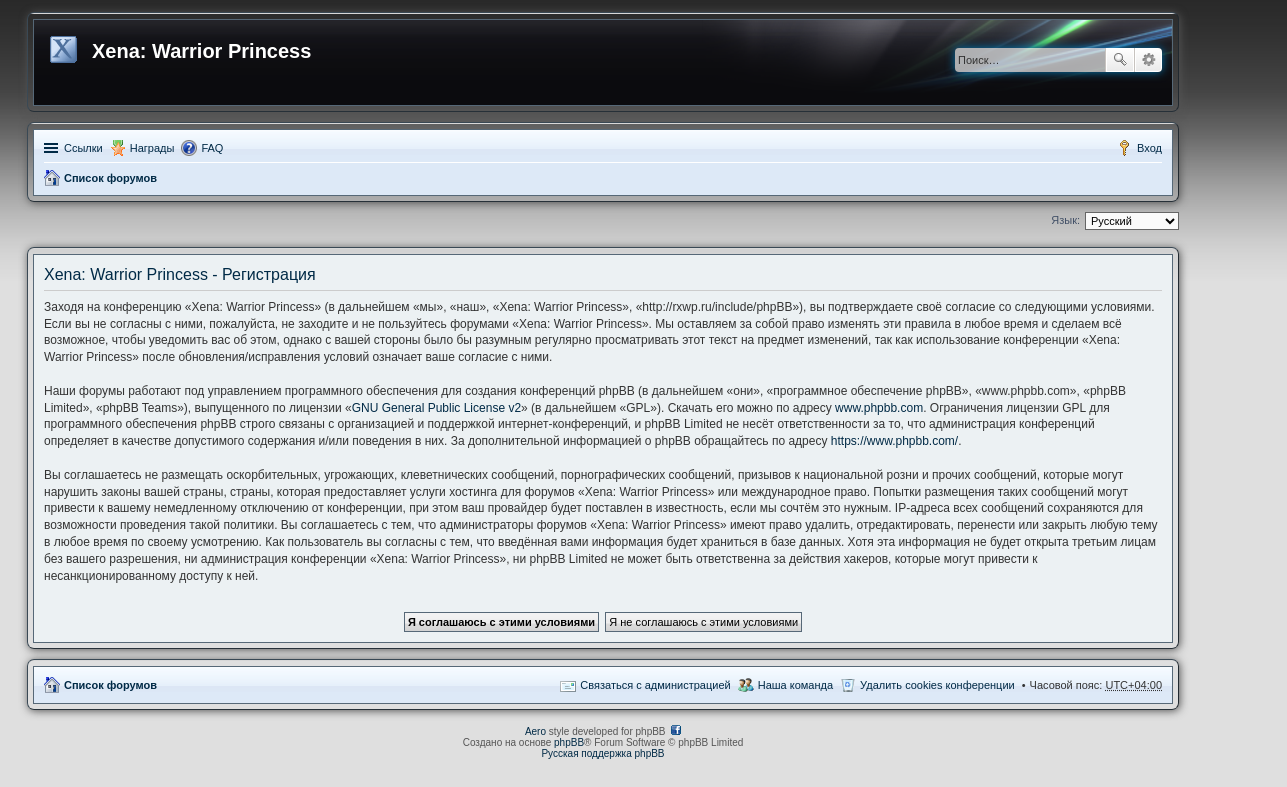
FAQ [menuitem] (212, 148)
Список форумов (110, 178)
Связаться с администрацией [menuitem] (655, 685)
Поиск (1120, 60)
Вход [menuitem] (1149, 148)
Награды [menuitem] (152, 148)
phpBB (569, 742)
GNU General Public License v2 (436, 408)
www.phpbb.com (879, 408)
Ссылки (83, 148)
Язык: (1065, 220)
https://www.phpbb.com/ (894, 441)
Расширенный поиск (1148, 60)
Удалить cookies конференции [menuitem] (937, 685)
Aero (535, 731)
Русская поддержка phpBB (602, 753)
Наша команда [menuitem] (795, 685)
